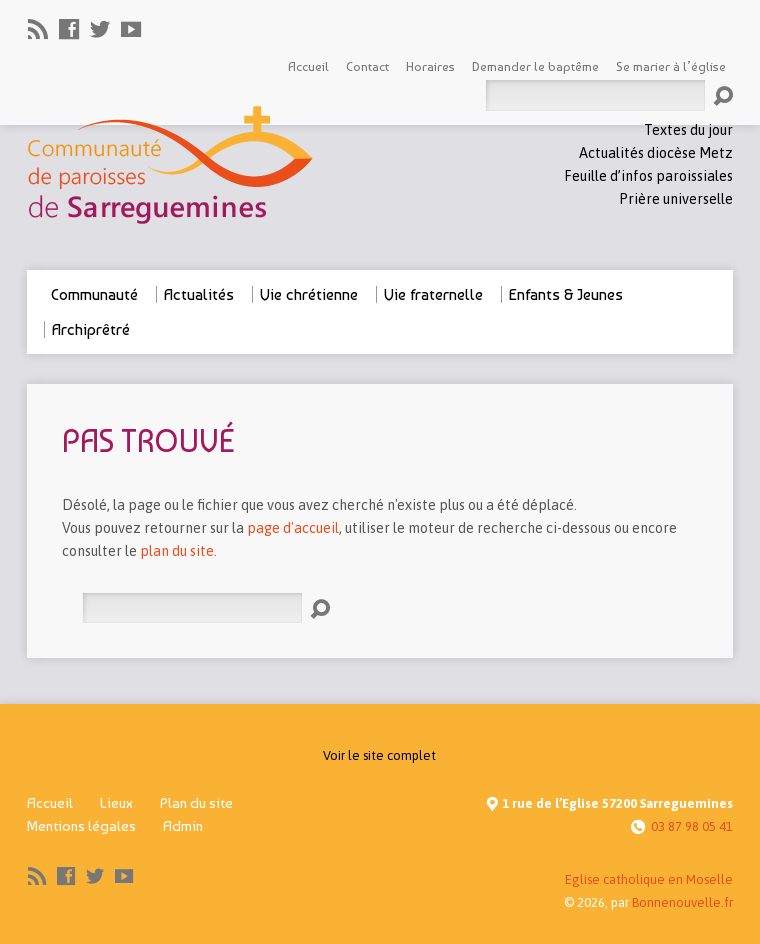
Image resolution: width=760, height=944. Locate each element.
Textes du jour (688, 130)
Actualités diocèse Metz (656, 153)
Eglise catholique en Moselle (649, 879)
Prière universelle (676, 199)
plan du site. (178, 551)
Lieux (116, 803)
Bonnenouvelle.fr (682, 902)
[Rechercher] (192, 608)
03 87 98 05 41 (692, 826)
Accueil (50, 803)
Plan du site (196, 803)
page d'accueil (293, 528)
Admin (183, 826)
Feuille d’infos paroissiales (648, 176)
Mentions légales (81, 826)
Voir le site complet (379, 755)
